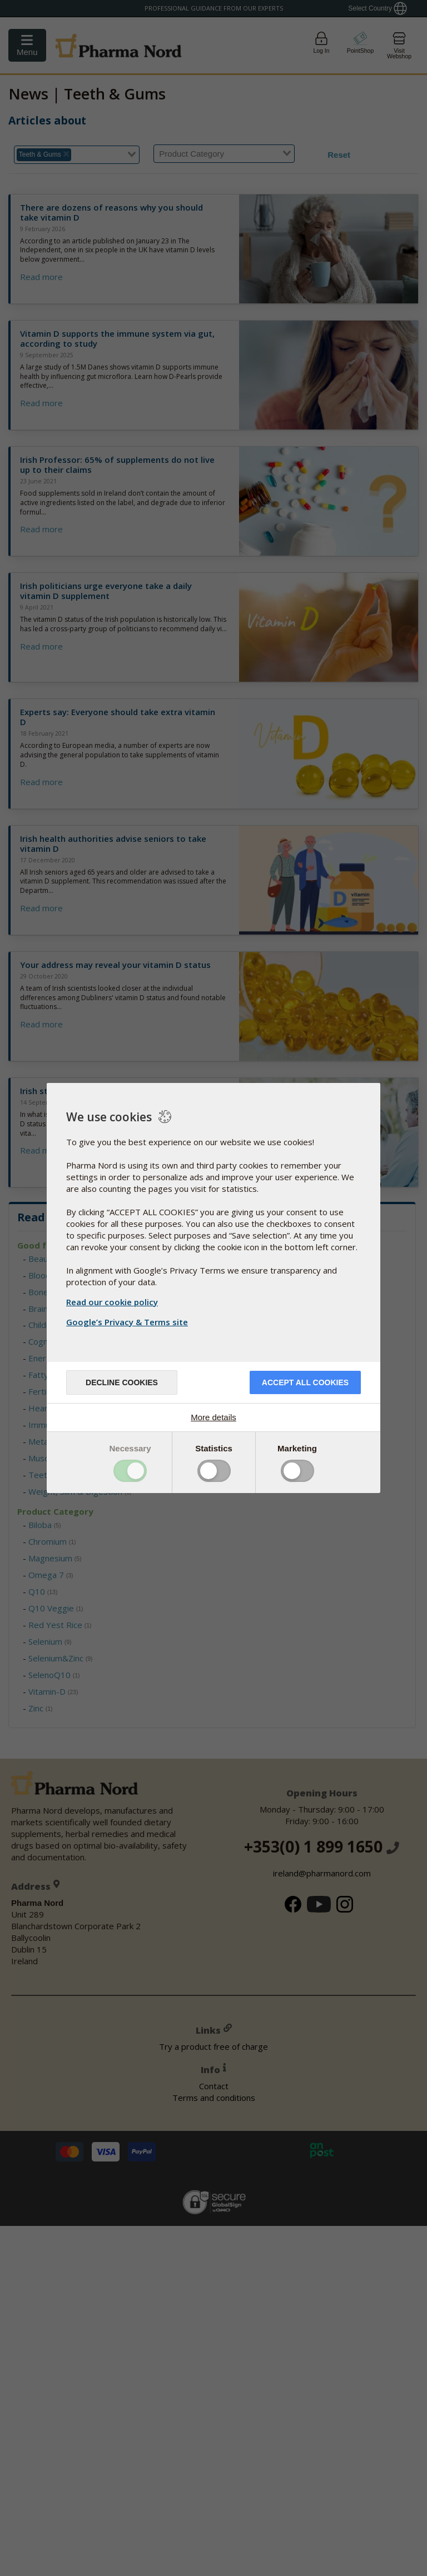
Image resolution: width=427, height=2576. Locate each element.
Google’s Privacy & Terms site (128, 1321)
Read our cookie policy (112, 1301)
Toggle (130, 1471)
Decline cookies (122, 1382)
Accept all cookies (305, 1382)
